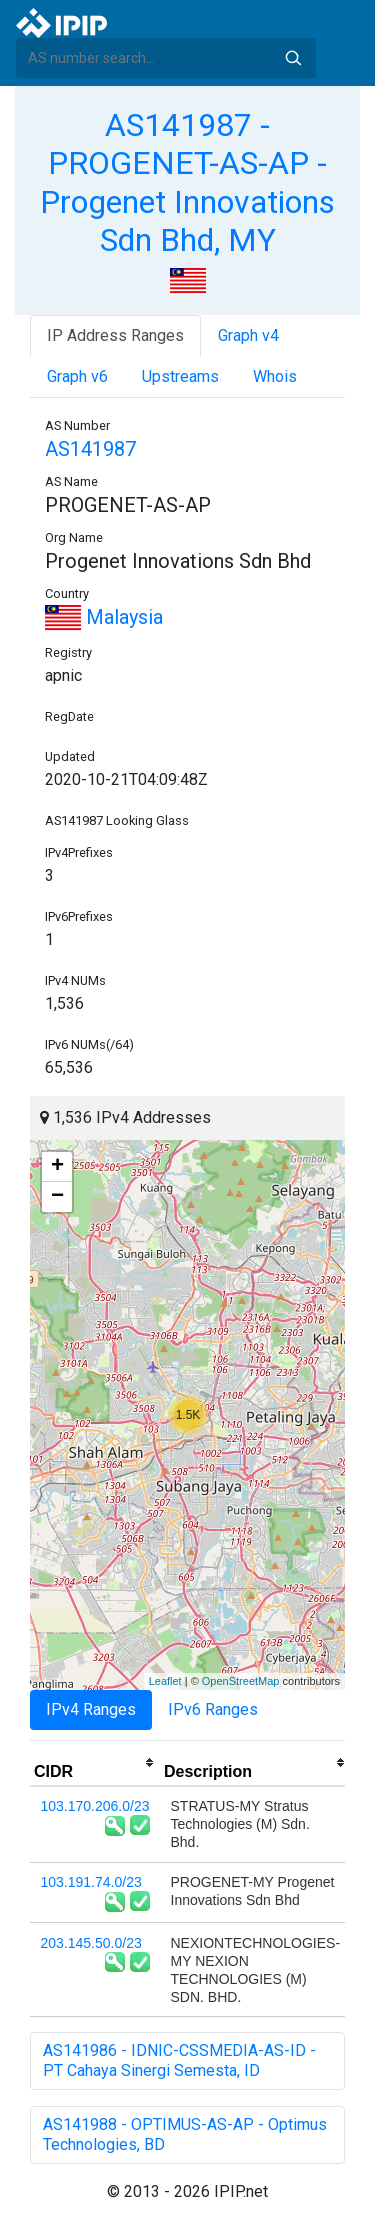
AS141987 (90, 449)
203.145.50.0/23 (91, 1943)
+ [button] (57, 1167)
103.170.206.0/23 (95, 1806)
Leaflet (165, 1681)
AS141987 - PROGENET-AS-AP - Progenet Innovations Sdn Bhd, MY (187, 182)
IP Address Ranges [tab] (115, 335)
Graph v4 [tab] (248, 335)
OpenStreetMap (241, 1681)
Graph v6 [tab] (77, 376)
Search (293, 58)
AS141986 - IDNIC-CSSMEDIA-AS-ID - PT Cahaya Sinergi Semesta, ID (179, 2060)
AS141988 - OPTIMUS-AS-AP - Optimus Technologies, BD (185, 2134)
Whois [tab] (275, 376)
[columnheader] (95, 1763)
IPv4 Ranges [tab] (91, 1709)
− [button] (57, 1197)
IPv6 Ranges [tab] (213, 1709)
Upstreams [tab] (180, 376)
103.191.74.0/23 (91, 1882)
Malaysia (104, 617)
